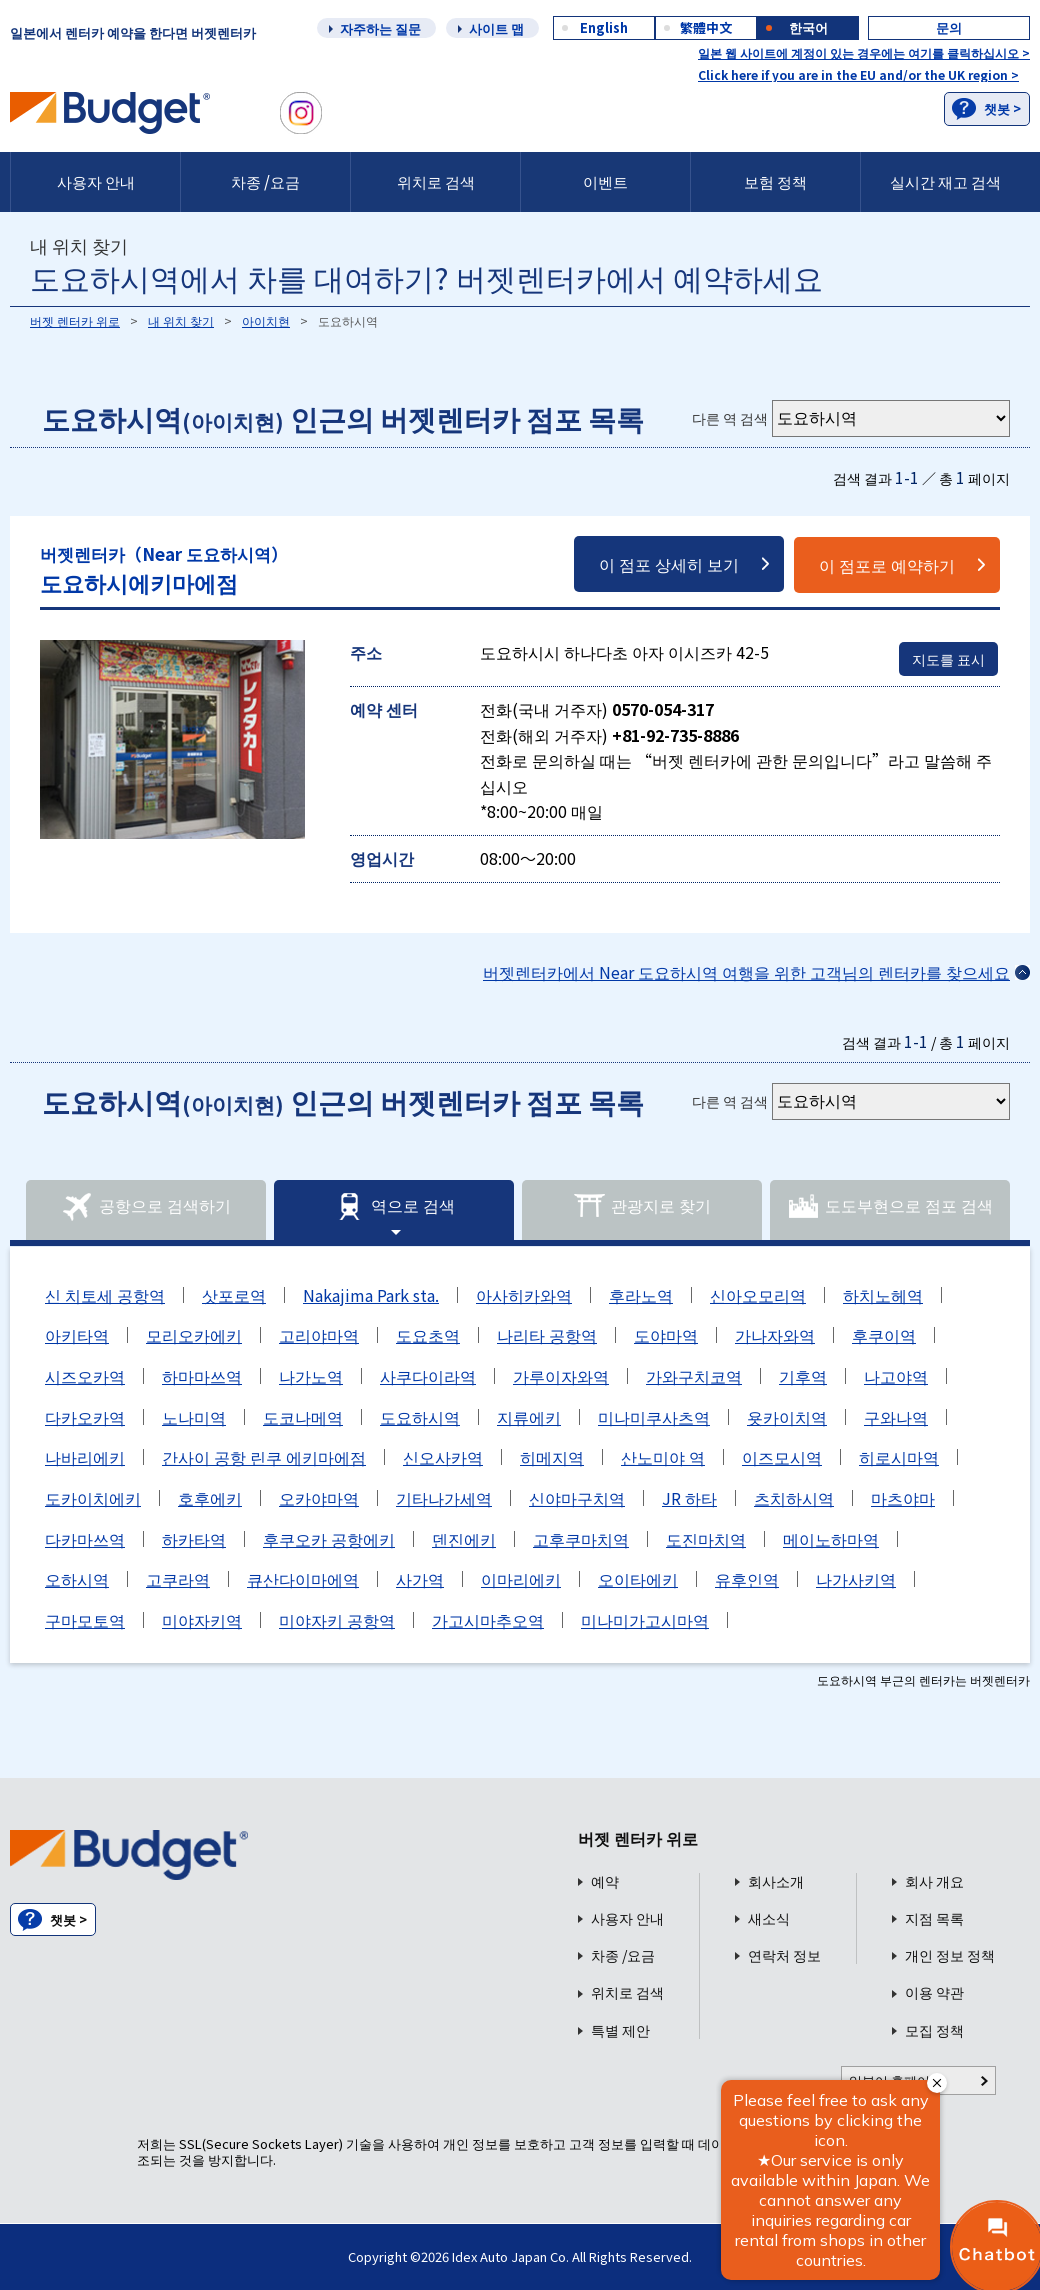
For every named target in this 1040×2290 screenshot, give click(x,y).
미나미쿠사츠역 (654, 1417)
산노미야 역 (663, 1457)
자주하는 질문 (380, 28)
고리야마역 (319, 1335)
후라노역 (641, 1295)
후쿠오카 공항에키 (329, 1539)
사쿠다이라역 (428, 1376)
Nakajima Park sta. (371, 1295)
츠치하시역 (794, 1498)
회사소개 (776, 1881)
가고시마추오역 (488, 1620)
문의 (949, 27)
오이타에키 (638, 1579)
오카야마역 (319, 1498)
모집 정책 (934, 2030)
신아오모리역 (758, 1295)
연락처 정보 (784, 1955)
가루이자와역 (561, 1376)
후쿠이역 (884, 1335)
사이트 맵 (496, 28)
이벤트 (605, 181)
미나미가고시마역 (645, 1620)
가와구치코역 (694, 1376)
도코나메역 (303, 1417)
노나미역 (194, 1417)
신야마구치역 (577, 1498)
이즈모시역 (782, 1457)
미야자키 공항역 (337, 1620)
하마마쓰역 (202, 1376)
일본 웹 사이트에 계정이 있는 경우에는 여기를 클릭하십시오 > (864, 52)
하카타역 (194, 1539)
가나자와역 (775, 1335)
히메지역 (552, 1457)
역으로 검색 (394, 1207)
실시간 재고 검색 (945, 181)
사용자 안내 (96, 181)
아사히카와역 (524, 1295)
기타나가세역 (444, 1498)
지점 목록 (934, 1918)
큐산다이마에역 (303, 1579)
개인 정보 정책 (950, 1955)
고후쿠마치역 (581, 1539)
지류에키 (529, 1417)
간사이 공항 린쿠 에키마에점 (264, 1457)
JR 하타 (689, 1498)
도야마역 (666, 1335)
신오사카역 (443, 1457)
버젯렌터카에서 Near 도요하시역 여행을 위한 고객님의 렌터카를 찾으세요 (746, 972)
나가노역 (311, 1376)
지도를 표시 (948, 659)
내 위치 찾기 (181, 320)
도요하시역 (420, 1417)
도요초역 (428, 1335)
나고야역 (896, 1376)
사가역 (420, 1579)
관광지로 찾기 (642, 1207)
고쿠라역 (178, 1579)
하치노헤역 (883, 1295)
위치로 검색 (436, 181)
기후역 (803, 1376)
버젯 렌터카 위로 (75, 320)
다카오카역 (85, 1417)
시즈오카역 (85, 1376)
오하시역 (77, 1579)
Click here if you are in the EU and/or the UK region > (858, 74)
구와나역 (896, 1417)
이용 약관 (934, 1992)
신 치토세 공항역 (105, 1295)
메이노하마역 (831, 1539)
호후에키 (210, 1498)
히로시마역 (899, 1457)
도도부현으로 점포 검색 (890, 1207)
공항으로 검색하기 (146, 1207)
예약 (605, 1881)
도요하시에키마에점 (164, 569)
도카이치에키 (93, 1498)
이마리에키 (521, 1579)
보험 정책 (775, 181)
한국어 (808, 27)
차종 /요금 (265, 181)
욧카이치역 (787, 1417)
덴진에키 (464, 1539)
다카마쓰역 (85, 1539)
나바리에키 (85, 1457)
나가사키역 (856, 1579)
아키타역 (77, 1335)
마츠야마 (903, 1498)
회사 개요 (934, 1881)
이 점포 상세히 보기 (669, 564)
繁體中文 (706, 27)
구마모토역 (85, 1620)
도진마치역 (706, 1539)
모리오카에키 (194, 1335)
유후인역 (747, 1579)
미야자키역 (202, 1620)
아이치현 (266, 320)
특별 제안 (620, 2030)
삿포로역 (234, 1295)
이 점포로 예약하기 (887, 565)
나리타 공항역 (547, 1335)
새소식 (769, 1918)
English (604, 27)
